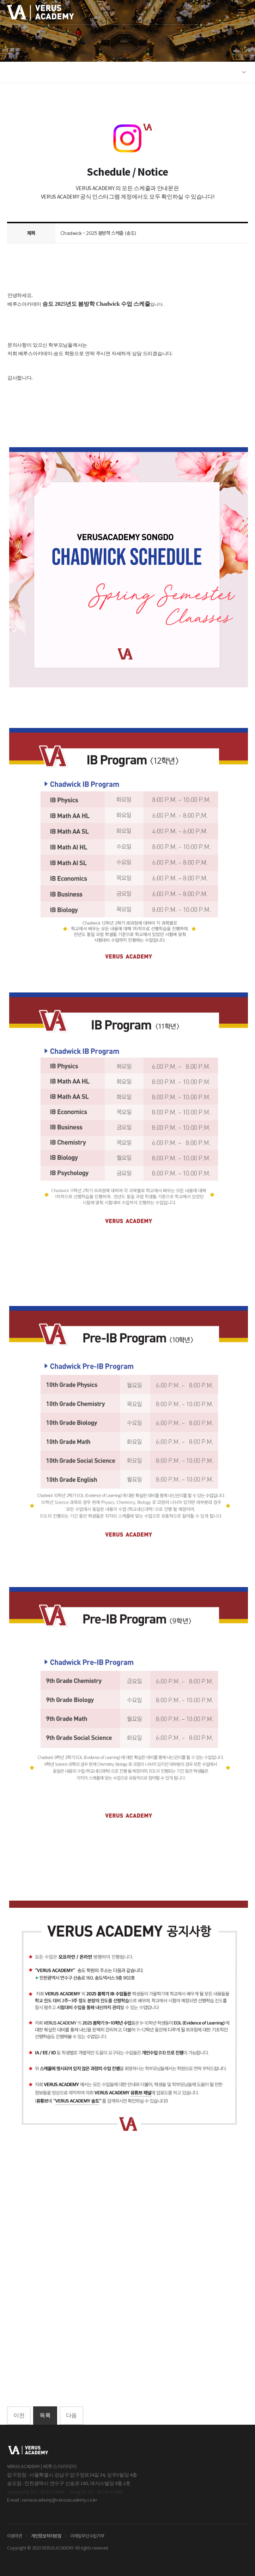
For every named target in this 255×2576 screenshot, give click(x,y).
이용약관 (14, 2536)
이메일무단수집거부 (87, 2536)
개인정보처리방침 (46, 2536)
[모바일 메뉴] (241, 12)
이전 (18, 2415)
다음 (71, 2415)
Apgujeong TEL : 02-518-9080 (35, 2492)
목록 (45, 2415)
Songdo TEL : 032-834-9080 (96, 2492)
